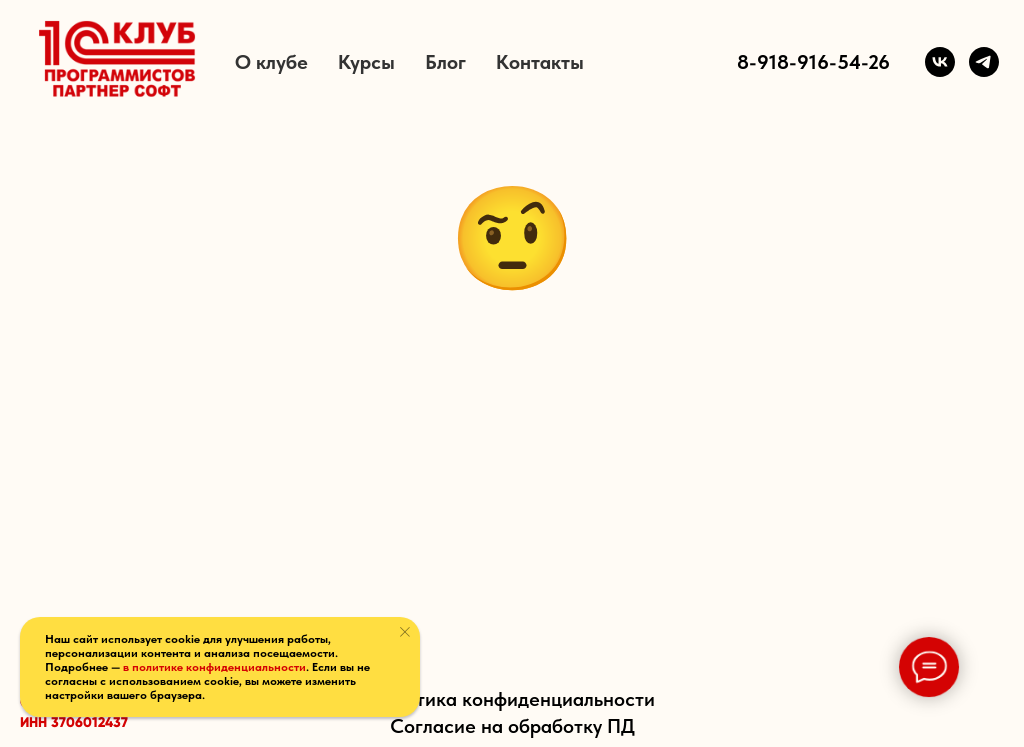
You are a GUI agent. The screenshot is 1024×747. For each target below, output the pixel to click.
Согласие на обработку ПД (512, 726)
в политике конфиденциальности (214, 667)
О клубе (271, 62)
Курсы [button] (366, 62)
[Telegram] (984, 62)
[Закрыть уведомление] (405, 632)
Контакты (540, 62)
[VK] (940, 62)
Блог (445, 62)
